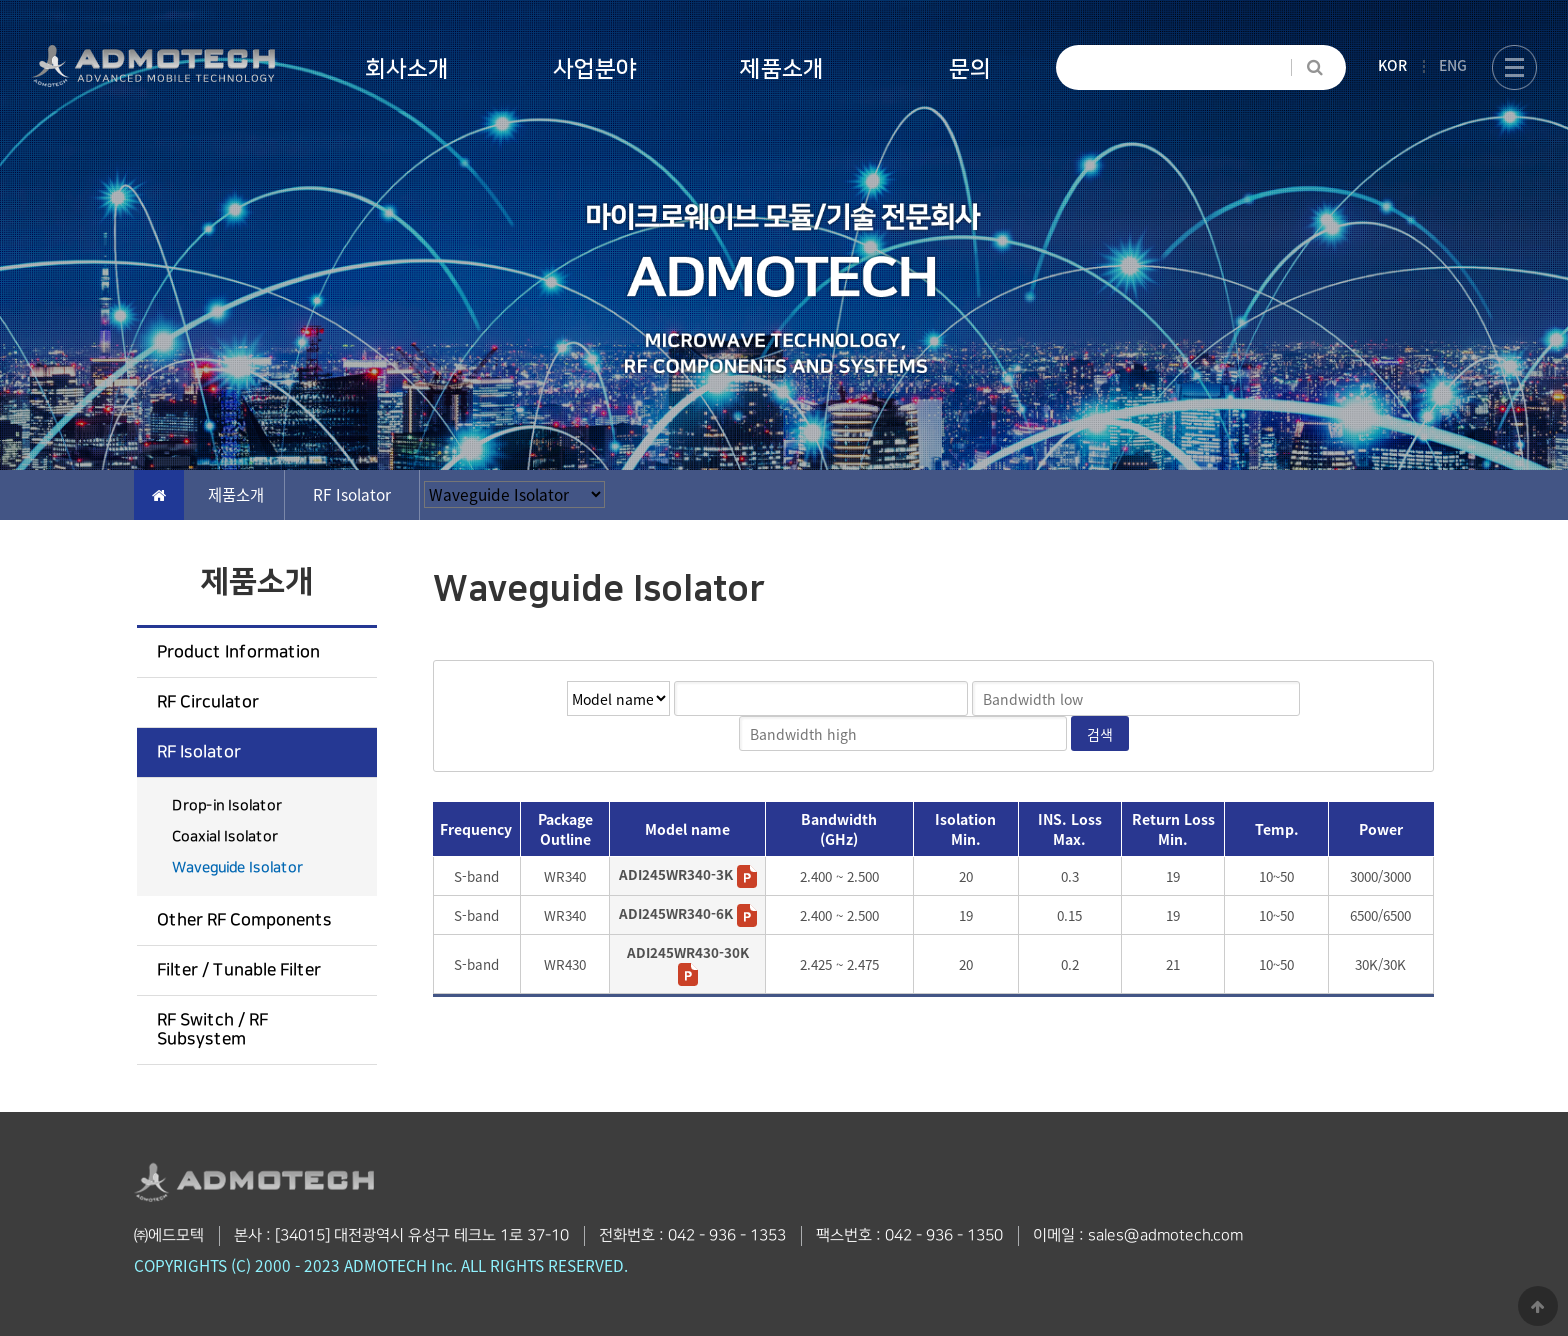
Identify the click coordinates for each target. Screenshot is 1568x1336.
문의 (970, 69)
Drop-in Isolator (227, 806)
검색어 (434, 661)
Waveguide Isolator (237, 868)
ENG (1453, 65)
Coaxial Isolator (225, 837)
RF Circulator (208, 702)
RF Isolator (199, 752)
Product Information (238, 652)
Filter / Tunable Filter (239, 970)
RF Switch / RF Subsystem (212, 1029)
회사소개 (407, 69)
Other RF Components (244, 920)
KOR (1392, 65)
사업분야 (595, 69)
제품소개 (782, 69)
